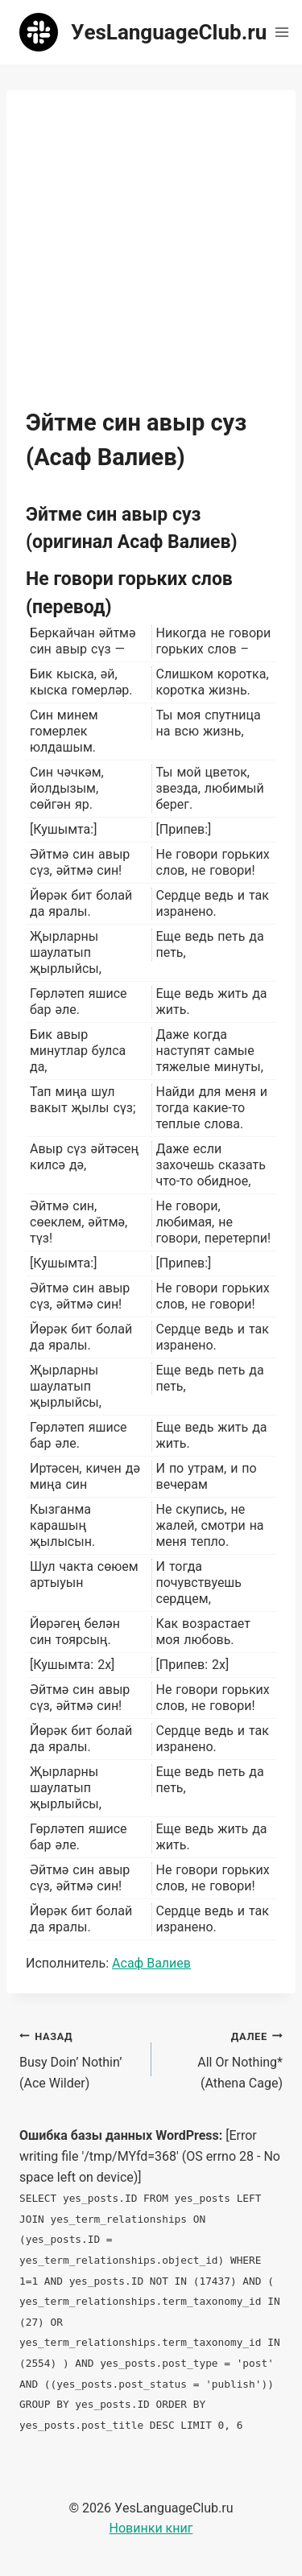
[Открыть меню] (281, 31)
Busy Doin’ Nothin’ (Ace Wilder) (79, 2058)
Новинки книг (151, 2528)
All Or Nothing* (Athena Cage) (223, 2058)
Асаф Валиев (151, 1963)
